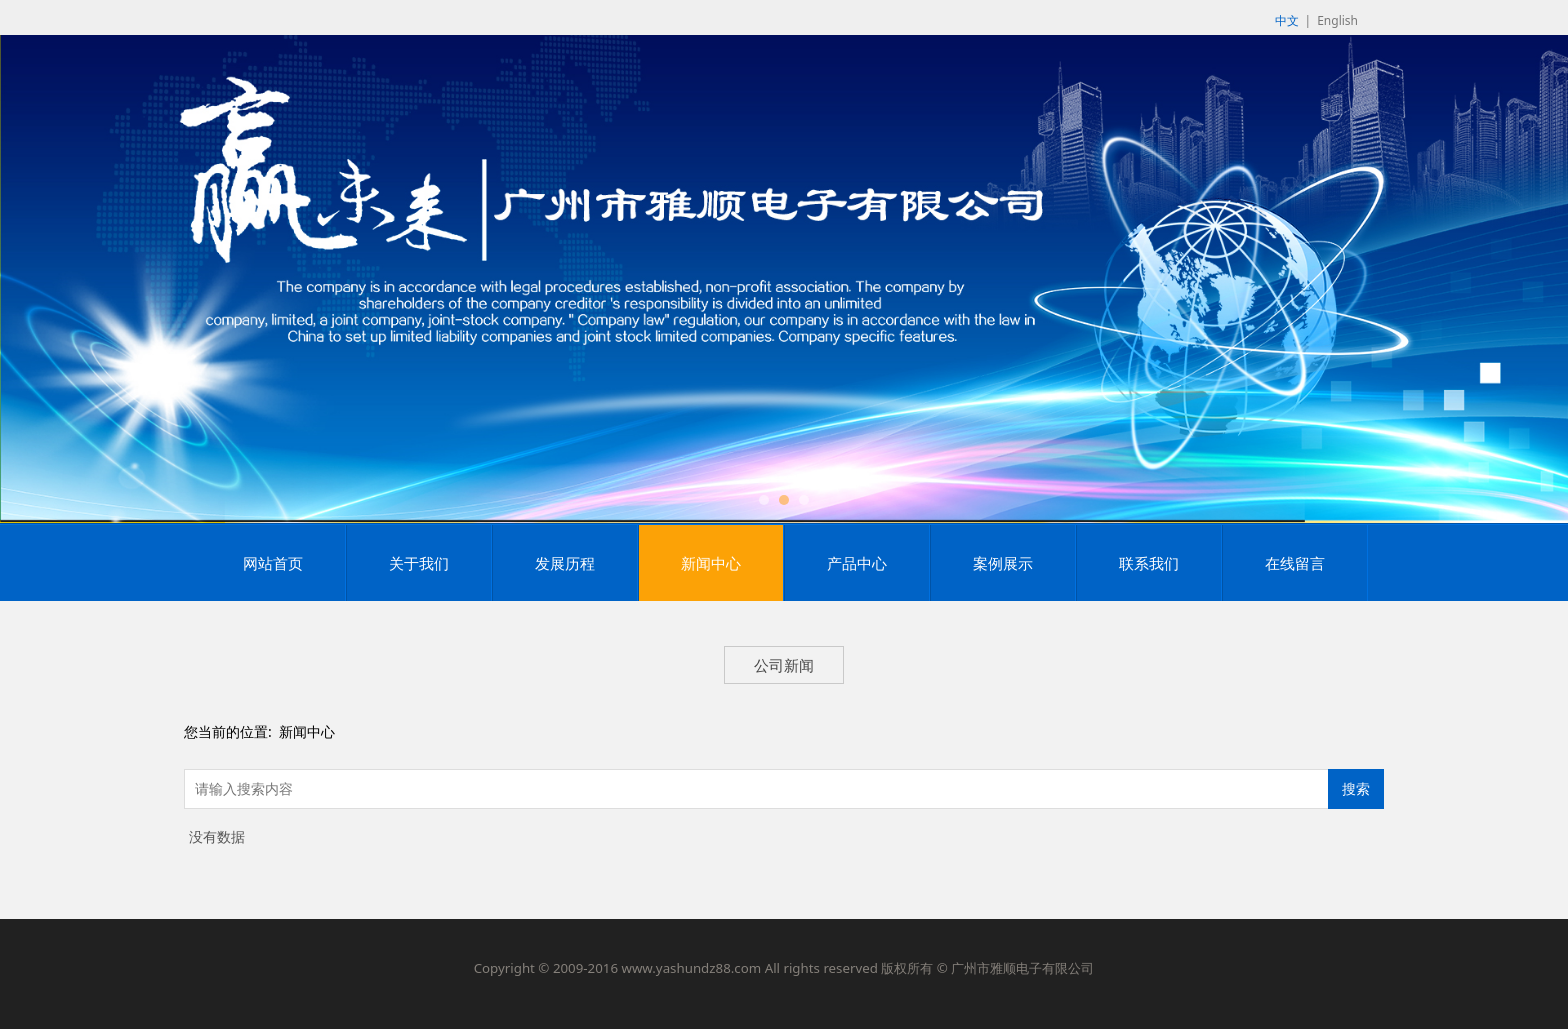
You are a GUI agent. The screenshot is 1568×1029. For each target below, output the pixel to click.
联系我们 (1149, 563)
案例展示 (1003, 563)
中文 (1287, 20)
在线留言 (1295, 563)
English (1337, 20)
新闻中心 (711, 563)
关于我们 (419, 563)
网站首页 (273, 563)
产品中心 (857, 563)
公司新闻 (784, 665)
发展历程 (565, 563)
